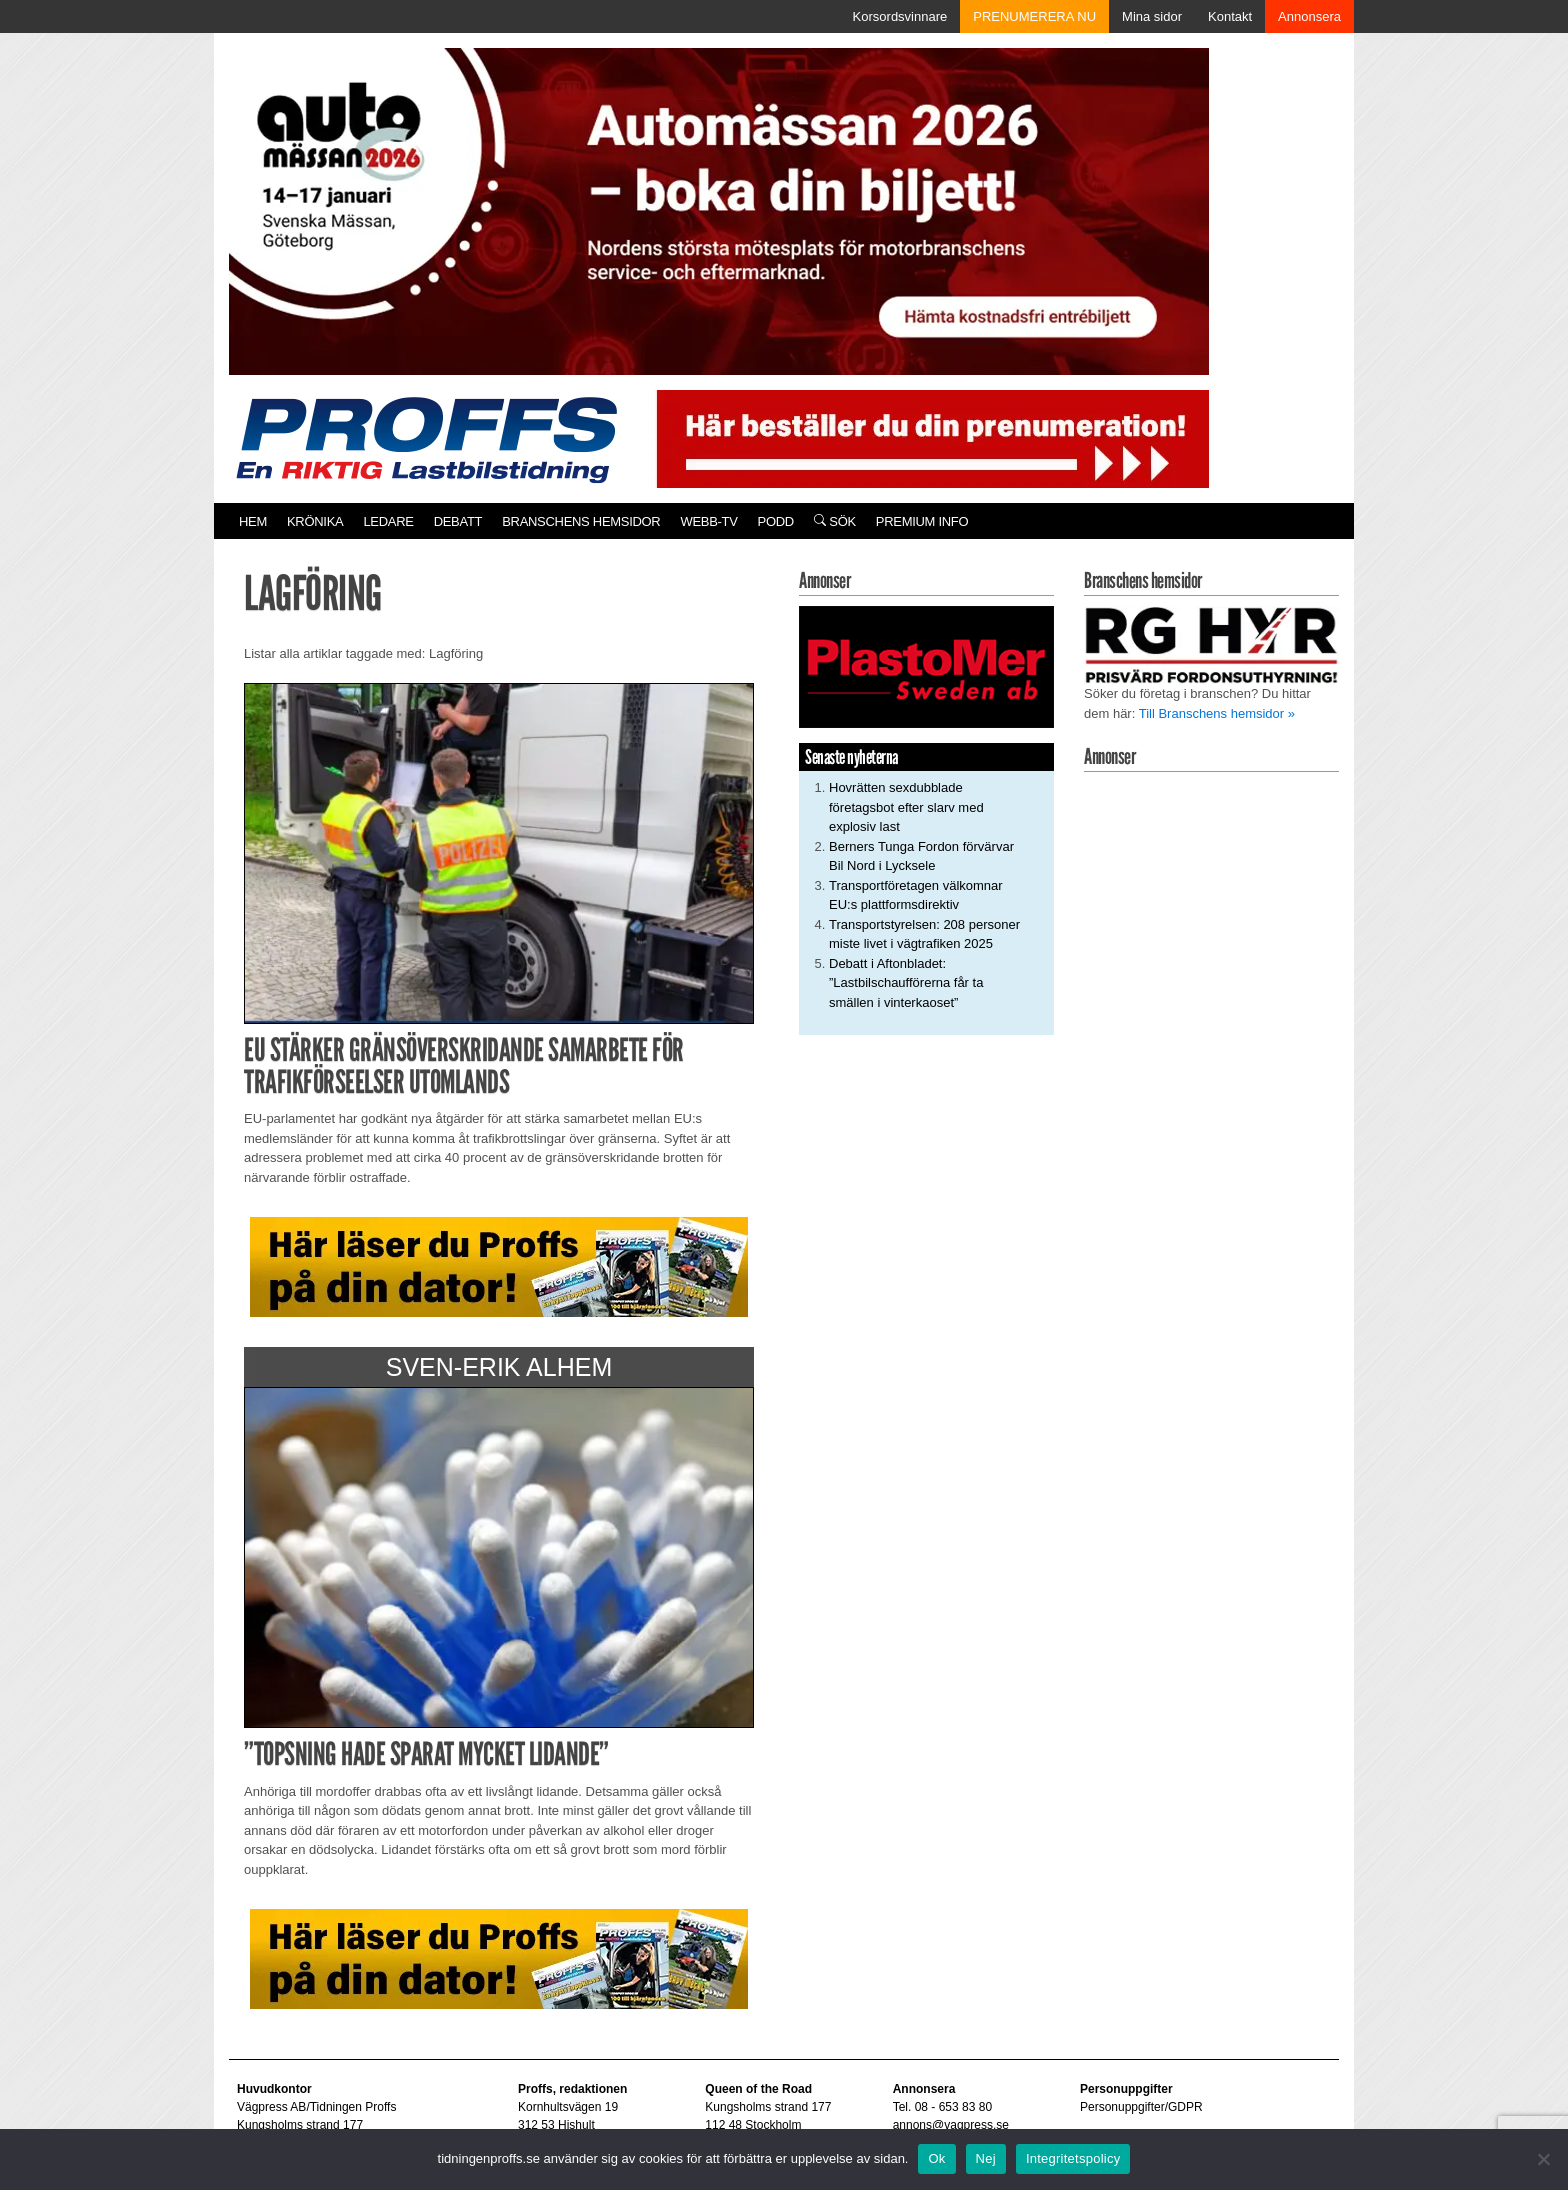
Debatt (458, 521)
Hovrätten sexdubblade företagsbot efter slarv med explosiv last (906, 807)
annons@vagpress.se (951, 2125)
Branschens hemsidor (581, 521)
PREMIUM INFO (922, 521)
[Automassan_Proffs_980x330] (719, 209)
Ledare (388, 521)
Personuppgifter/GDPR (1141, 2107)
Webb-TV (708, 521)
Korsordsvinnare (900, 16)
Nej (986, 2158)
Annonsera (1309, 16)
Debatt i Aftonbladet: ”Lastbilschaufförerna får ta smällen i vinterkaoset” (906, 983)
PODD (776, 521)
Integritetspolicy (1073, 2158)
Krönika (315, 521)
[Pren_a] (928, 437)
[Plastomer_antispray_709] (926, 666)
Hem (253, 521)
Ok (936, 2158)
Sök (835, 521)
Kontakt (1230, 16)
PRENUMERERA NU (1034, 16)
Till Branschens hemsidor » (1217, 713)
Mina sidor (1152, 16)
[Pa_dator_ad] (499, 1266)
